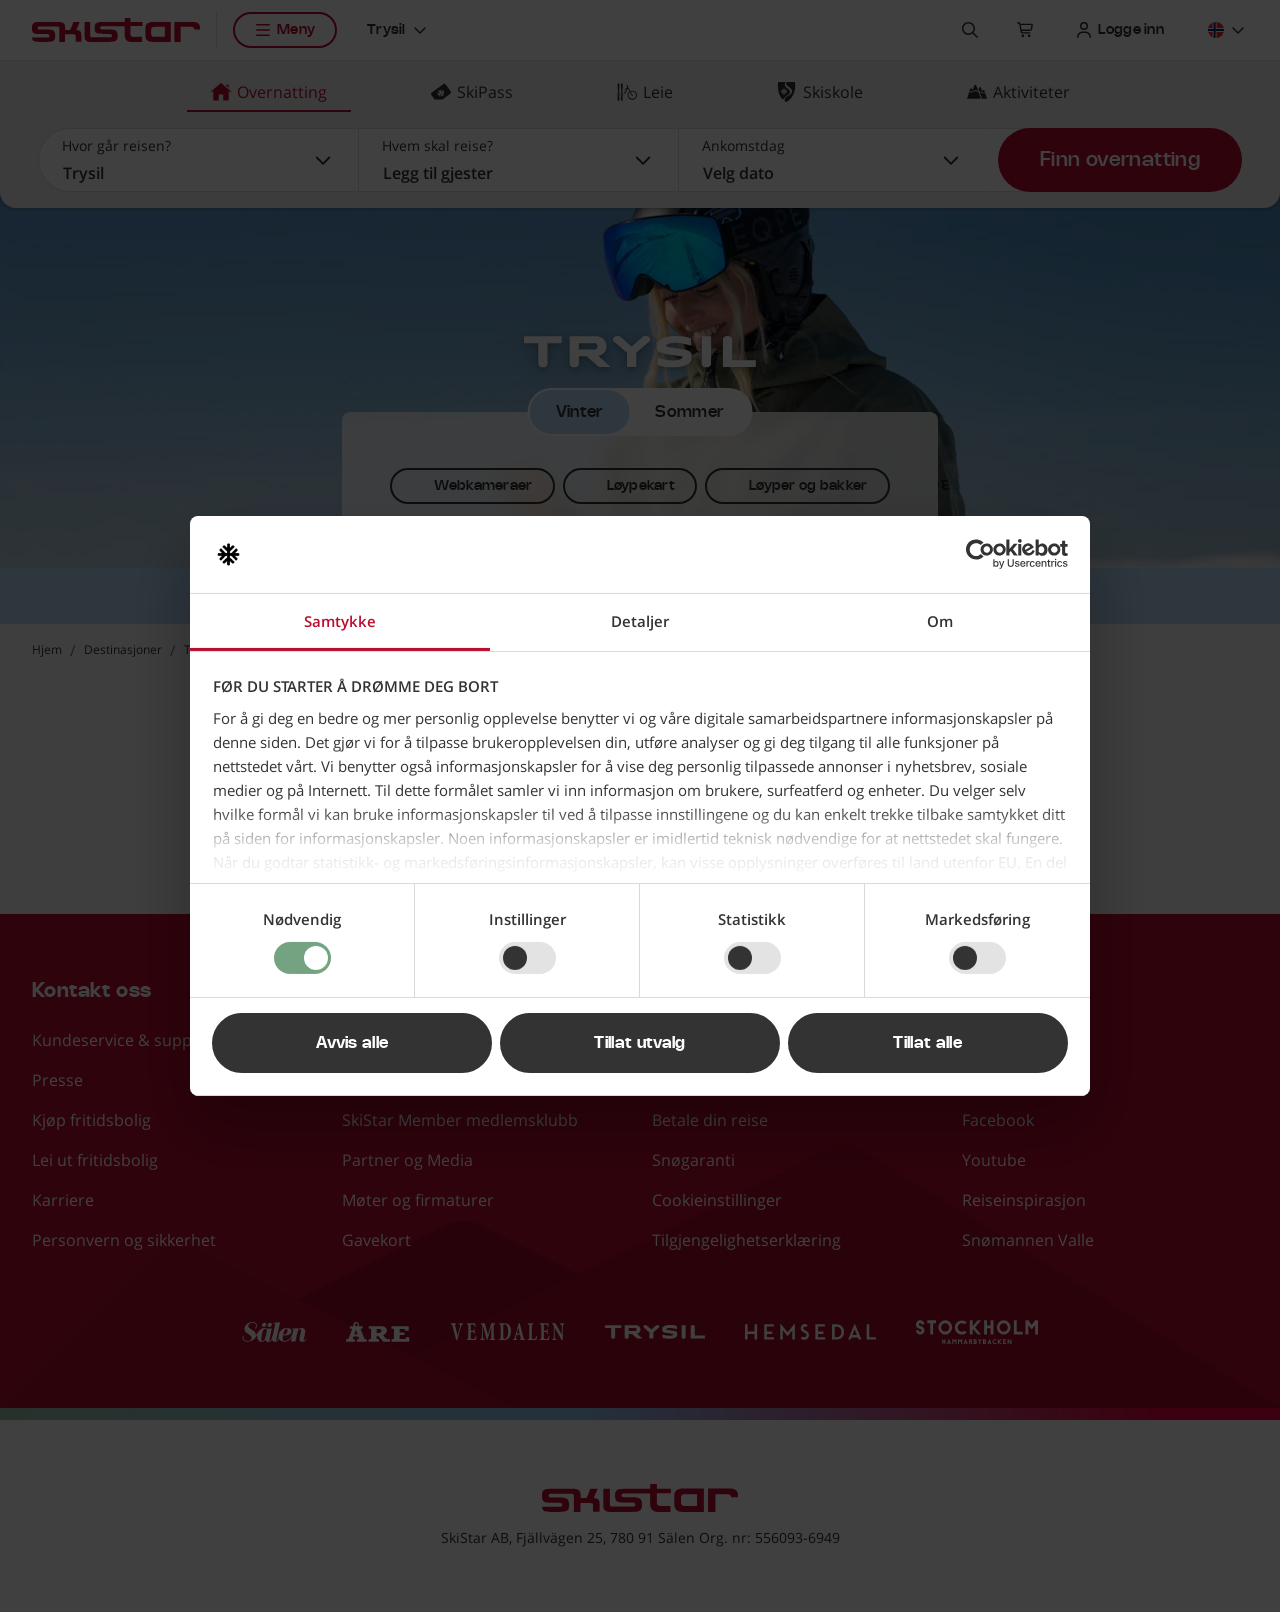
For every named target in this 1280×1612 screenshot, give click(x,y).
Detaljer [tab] (640, 621)
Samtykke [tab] (340, 621)
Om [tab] (940, 621)
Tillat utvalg (639, 1043)
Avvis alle (352, 1043)
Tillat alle (927, 1043)
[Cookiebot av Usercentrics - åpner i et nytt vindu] (980, 554)
